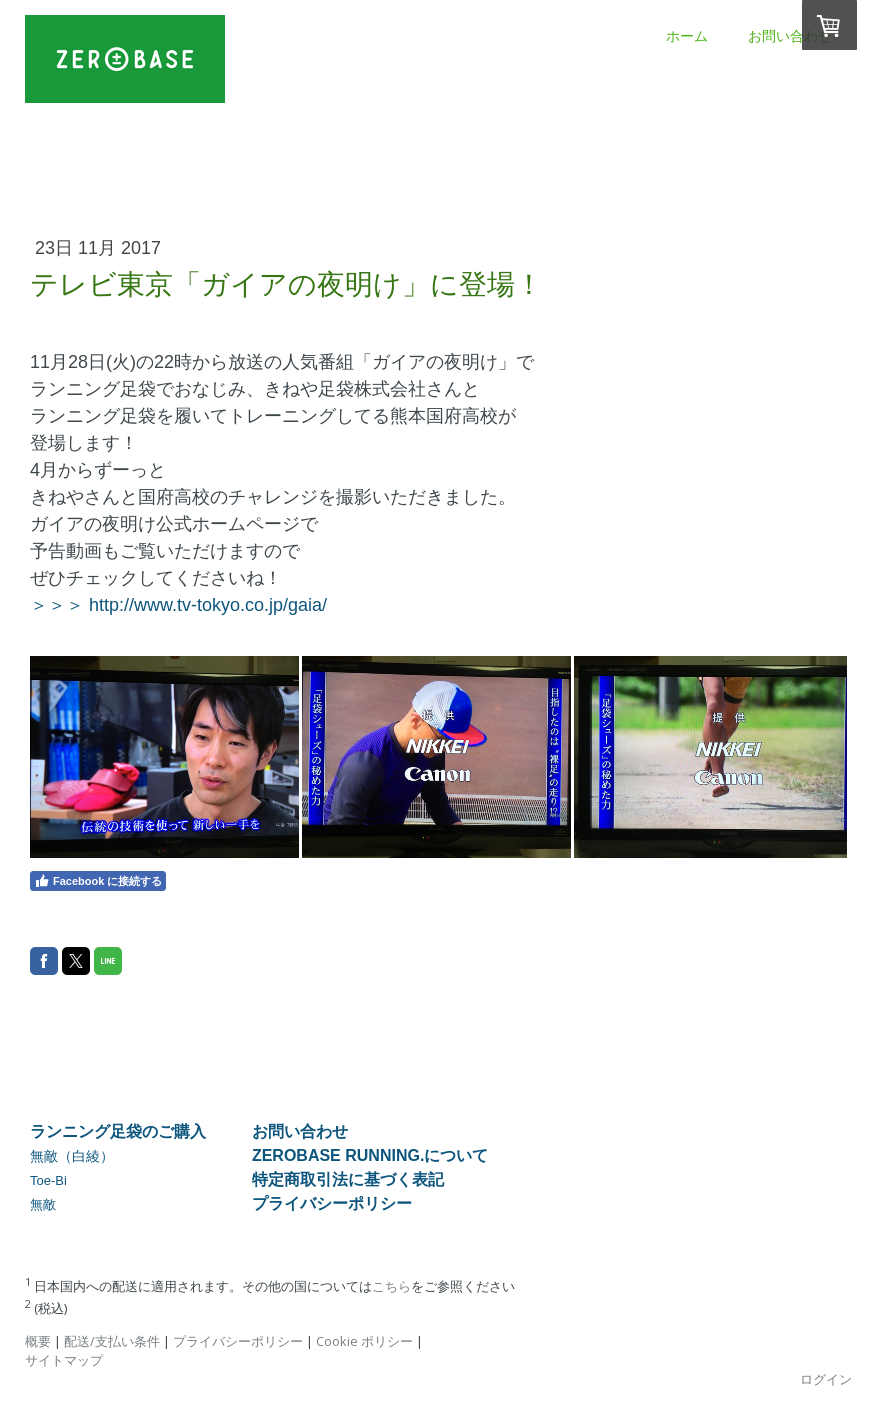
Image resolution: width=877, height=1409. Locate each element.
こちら (391, 1286)
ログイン (826, 1379)
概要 (38, 1341)
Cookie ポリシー (364, 1341)
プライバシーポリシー (238, 1341)
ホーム (687, 36)
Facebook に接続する (98, 881)
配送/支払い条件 (112, 1341)
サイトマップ (64, 1360)
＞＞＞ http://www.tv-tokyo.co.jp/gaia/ (178, 605)
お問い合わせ (790, 36)
